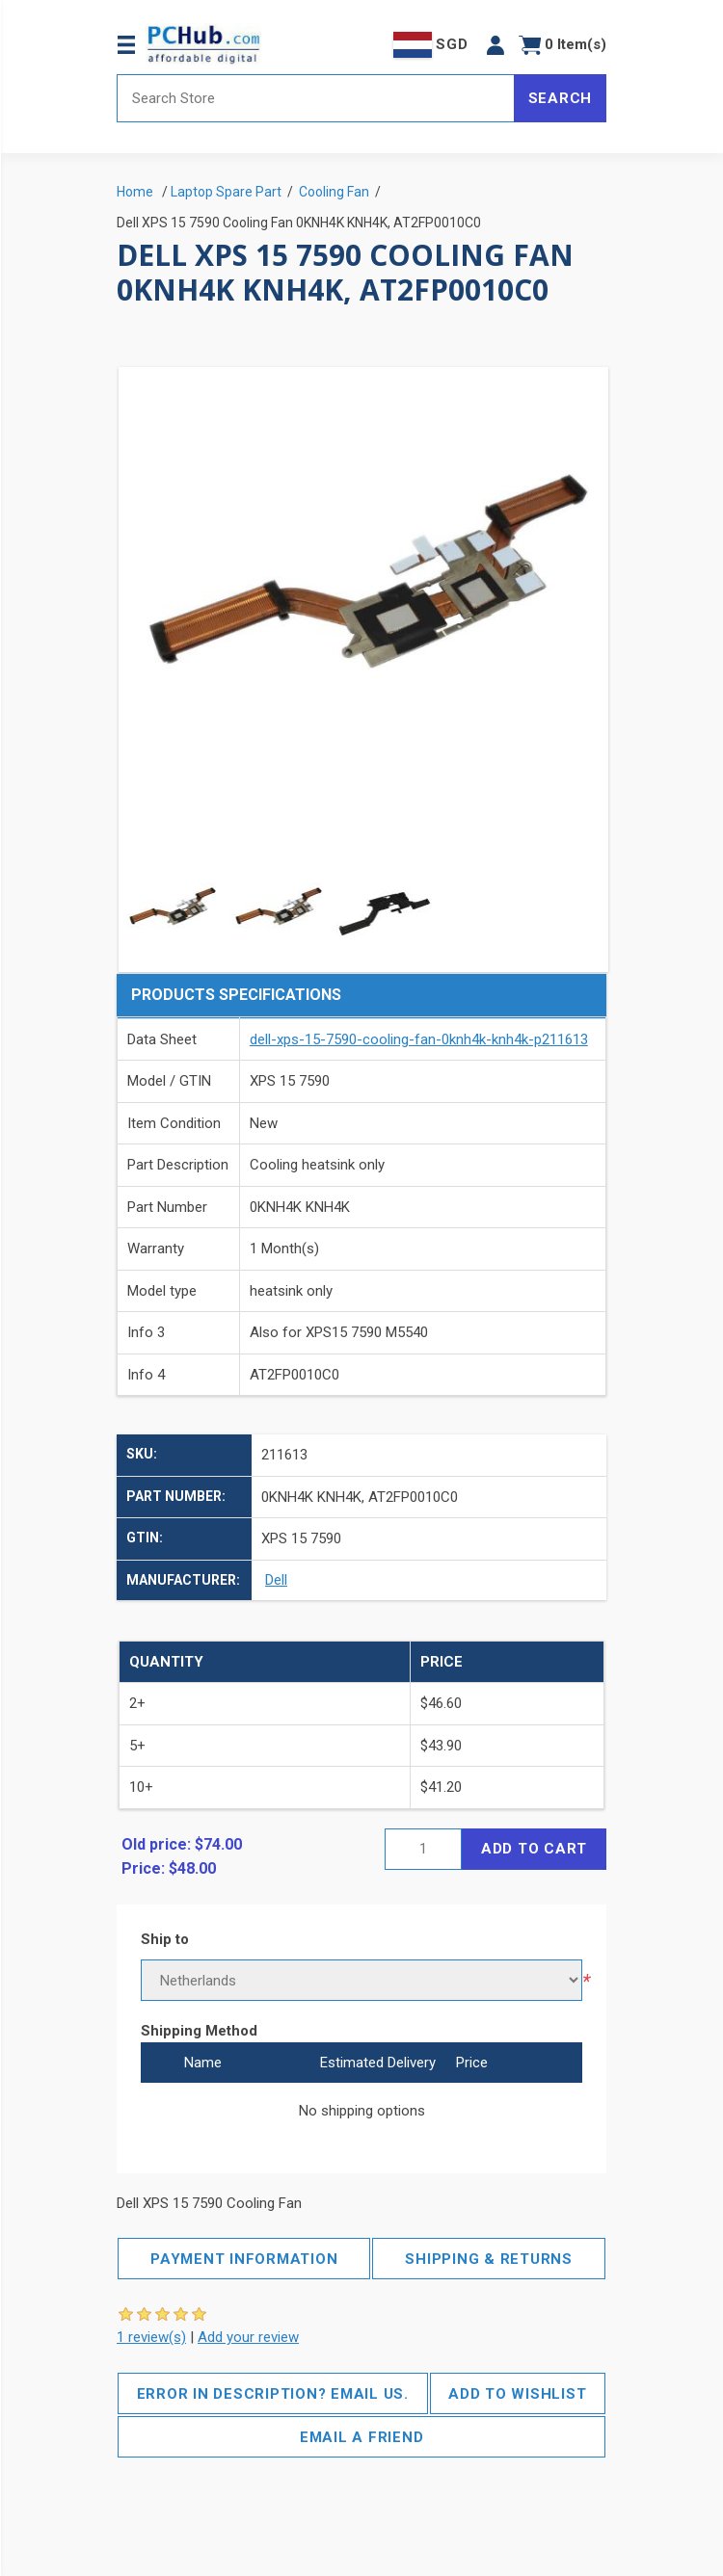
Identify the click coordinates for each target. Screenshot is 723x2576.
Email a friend (362, 2437)
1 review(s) (151, 2337)
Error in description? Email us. (273, 2394)
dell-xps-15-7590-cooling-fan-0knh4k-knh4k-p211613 (419, 1039)
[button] (495, 45)
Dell (276, 1580)
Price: (143, 1868)
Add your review (248, 2337)
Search (560, 98)
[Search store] (316, 98)
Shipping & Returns (489, 2259)
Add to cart (534, 1848)
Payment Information (243, 2259)
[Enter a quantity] (423, 1849)
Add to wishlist (517, 2394)
